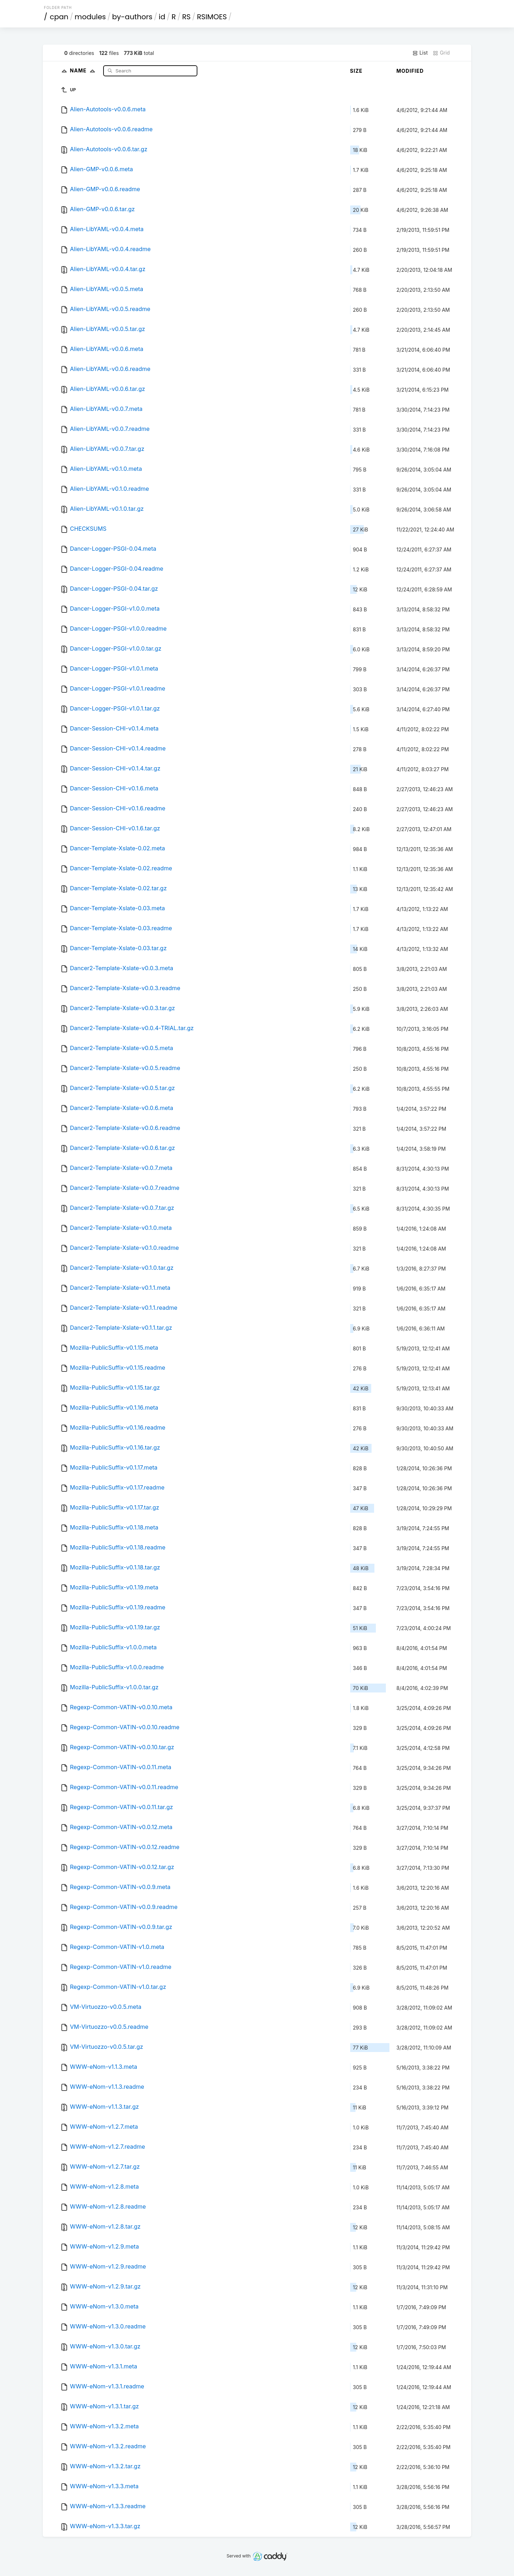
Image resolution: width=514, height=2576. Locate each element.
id (162, 17)
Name (84, 70)
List (420, 53)
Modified (410, 71)
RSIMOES (212, 17)
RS (186, 17)
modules (90, 17)
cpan (59, 17)
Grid (441, 53)
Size (356, 71)
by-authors (132, 17)
